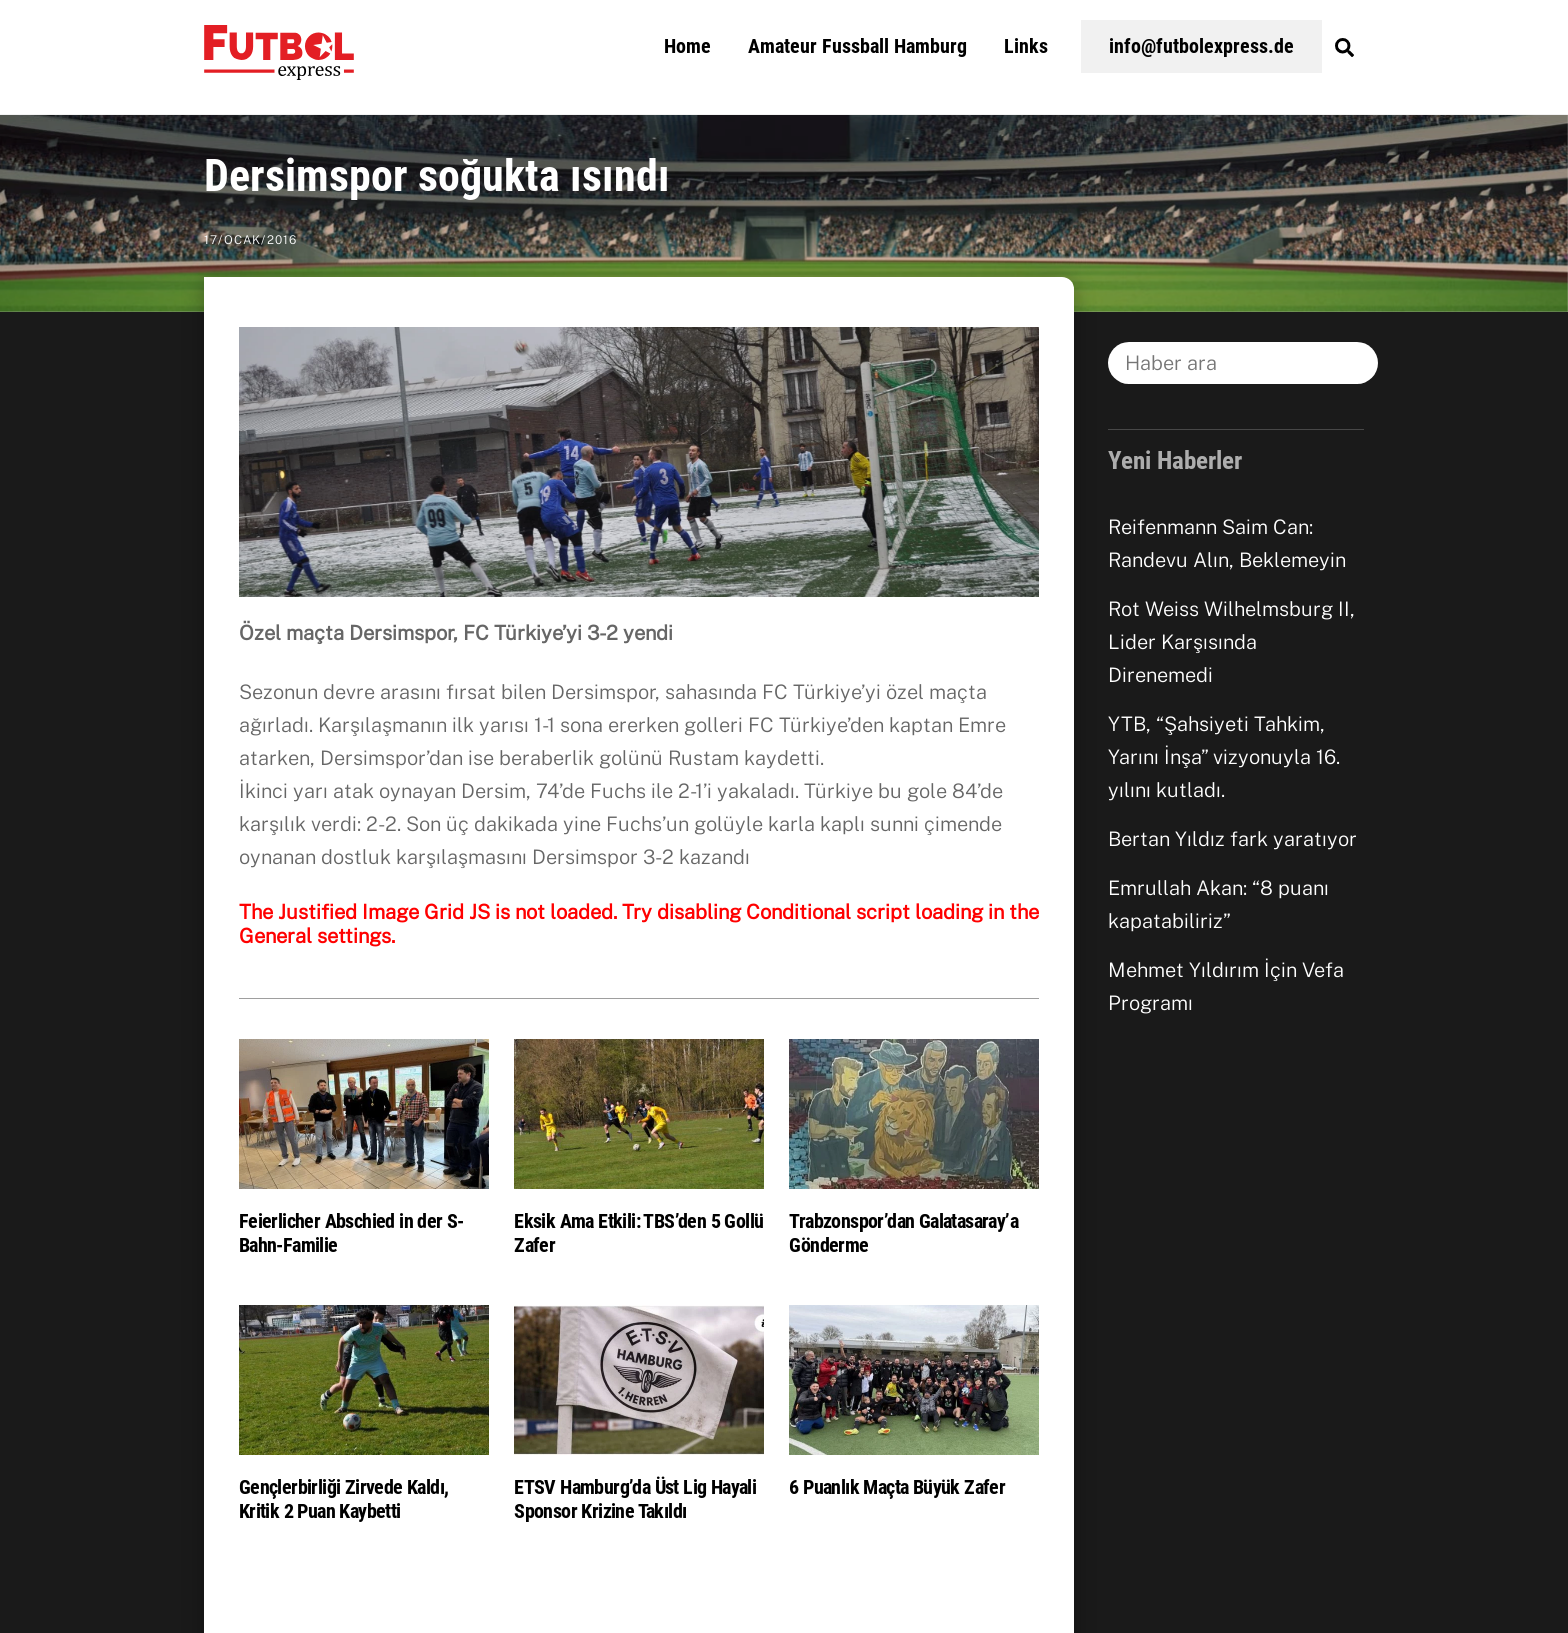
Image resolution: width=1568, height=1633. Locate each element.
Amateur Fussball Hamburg (857, 46)
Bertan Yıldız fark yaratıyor (1232, 839)
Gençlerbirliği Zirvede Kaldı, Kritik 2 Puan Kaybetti (344, 1499)
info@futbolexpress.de (1201, 46)
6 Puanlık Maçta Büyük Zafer (897, 1487)
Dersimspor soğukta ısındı (437, 176)
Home (687, 46)
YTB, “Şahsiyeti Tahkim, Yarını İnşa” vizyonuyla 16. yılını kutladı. (1224, 757)
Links (1026, 46)
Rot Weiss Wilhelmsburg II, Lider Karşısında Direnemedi (1231, 642)
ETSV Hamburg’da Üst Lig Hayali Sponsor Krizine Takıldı (635, 1499)
